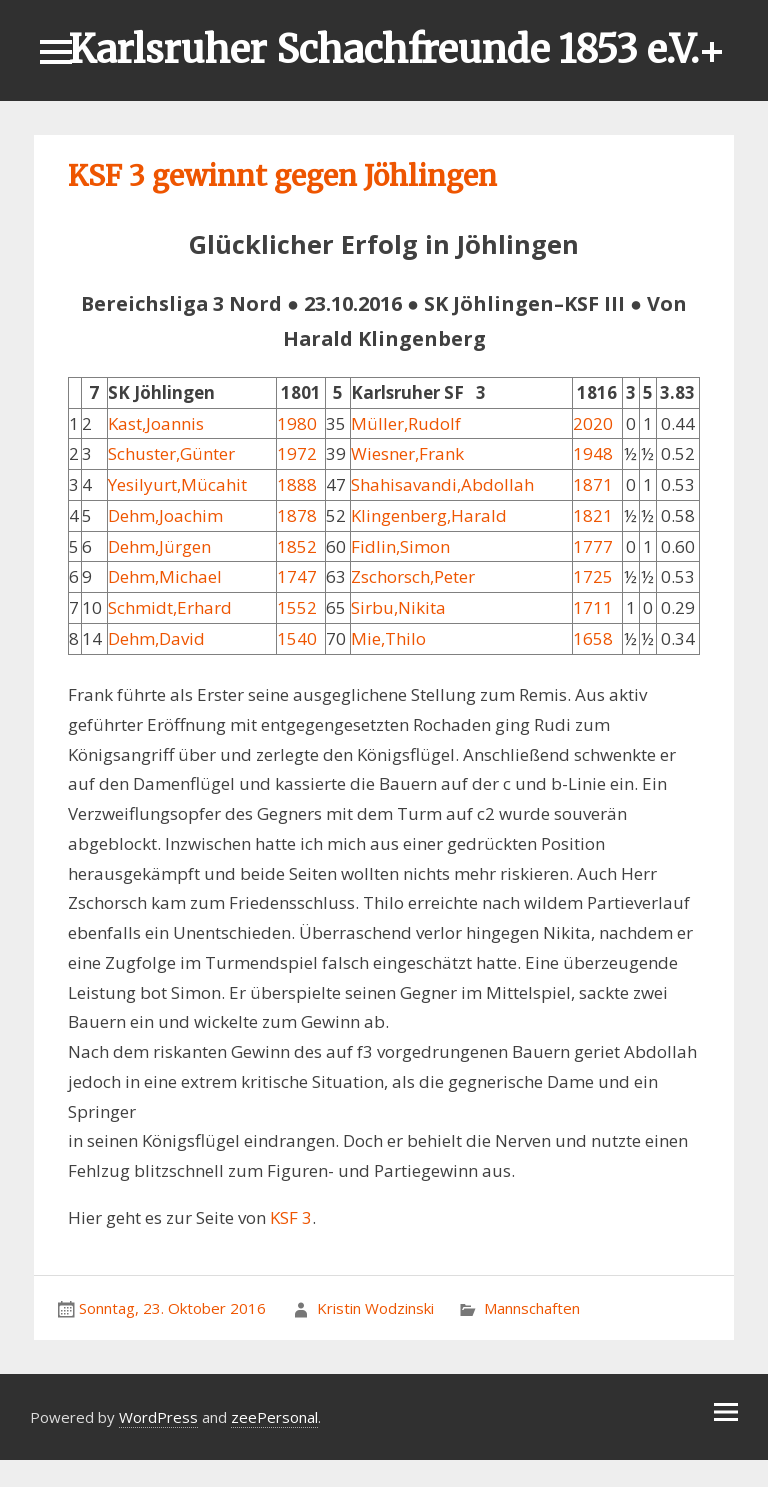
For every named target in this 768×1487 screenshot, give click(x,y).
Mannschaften (532, 1308)
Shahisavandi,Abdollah (442, 484)
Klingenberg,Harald (429, 515)
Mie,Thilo (388, 638)
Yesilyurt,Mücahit (177, 484)
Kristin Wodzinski (375, 1308)
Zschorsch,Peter (413, 576)
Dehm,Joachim (165, 515)
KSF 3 (291, 1217)
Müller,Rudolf (406, 423)
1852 (297, 546)
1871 (593, 484)
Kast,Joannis (156, 423)
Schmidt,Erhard (170, 607)
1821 (593, 515)
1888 (297, 484)
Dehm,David (156, 638)
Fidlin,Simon (400, 546)
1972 (297, 453)
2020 (593, 423)
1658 (593, 638)
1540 (297, 638)
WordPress (158, 1417)
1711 (593, 607)
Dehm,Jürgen (159, 546)
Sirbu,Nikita (398, 607)
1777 (593, 546)
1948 (593, 453)
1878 (297, 515)
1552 (297, 607)
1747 (297, 576)
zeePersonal (274, 1417)
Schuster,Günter (171, 453)
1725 (593, 576)
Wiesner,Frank (407, 453)
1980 (297, 423)
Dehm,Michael (165, 576)
